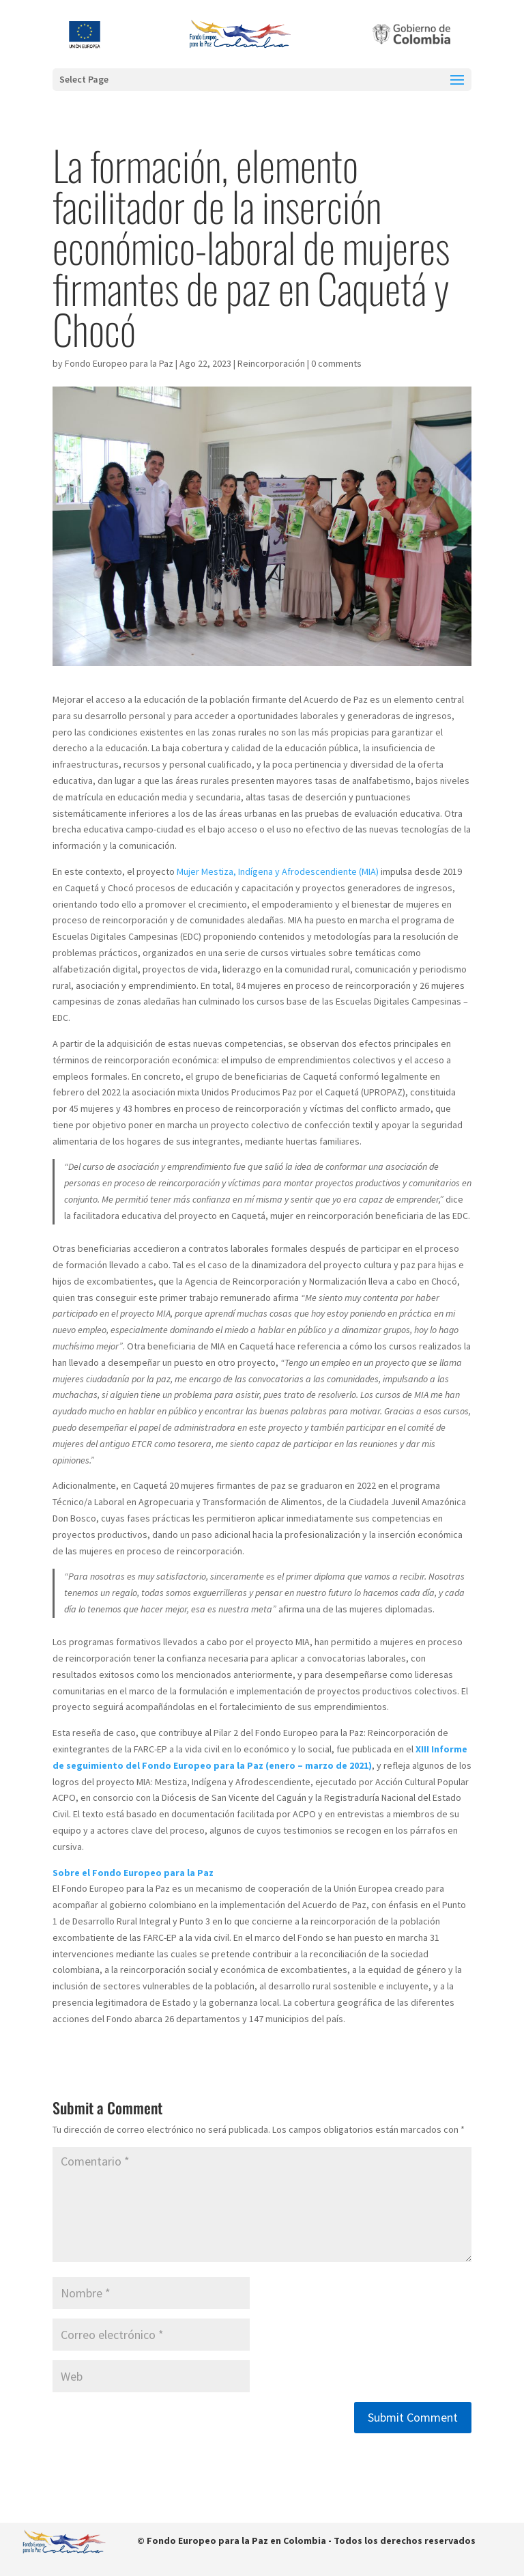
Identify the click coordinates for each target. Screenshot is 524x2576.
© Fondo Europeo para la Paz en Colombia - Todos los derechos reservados (306, 2540)
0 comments (336, 363)
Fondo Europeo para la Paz (119, 363)
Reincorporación (271, 363)
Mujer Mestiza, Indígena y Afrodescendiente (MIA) (278, 871)
